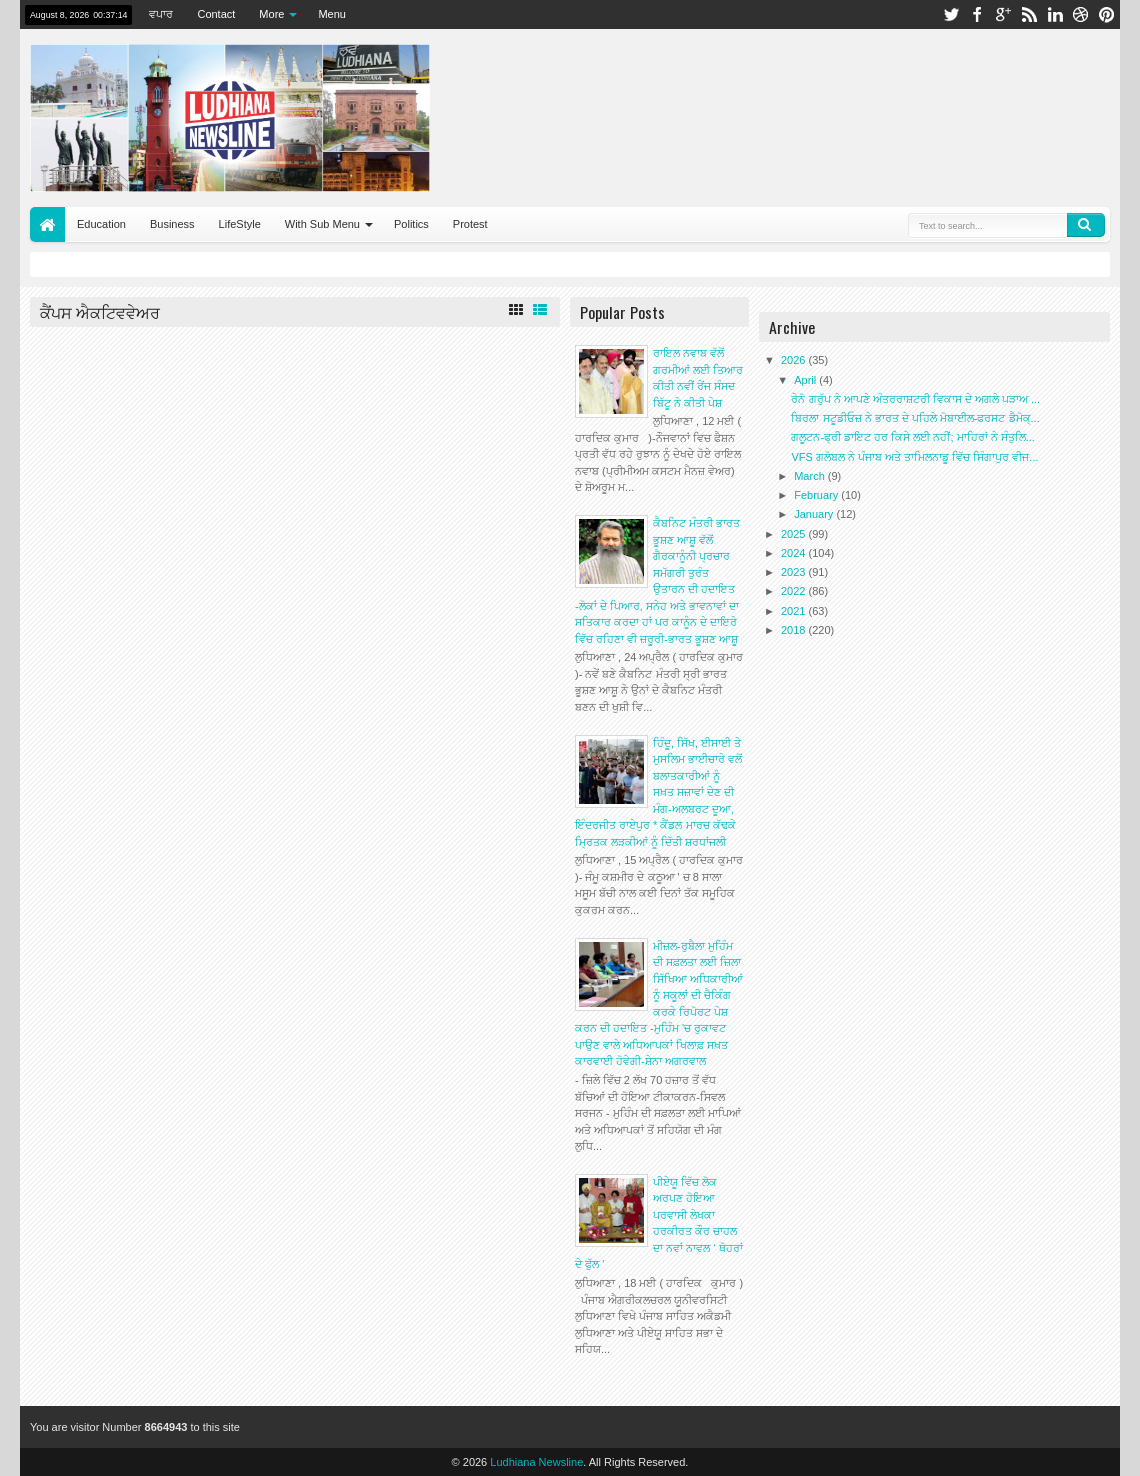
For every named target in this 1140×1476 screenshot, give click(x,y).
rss (1029, 14)
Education (101, 224)
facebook (977, 14)
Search (1086, 225)
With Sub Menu (322, 224)
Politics (411, 224)
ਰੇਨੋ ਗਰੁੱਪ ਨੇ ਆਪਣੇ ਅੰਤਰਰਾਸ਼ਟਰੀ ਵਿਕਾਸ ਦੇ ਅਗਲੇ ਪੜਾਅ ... (915, 399)
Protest (470, 224)
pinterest (1107, 14)
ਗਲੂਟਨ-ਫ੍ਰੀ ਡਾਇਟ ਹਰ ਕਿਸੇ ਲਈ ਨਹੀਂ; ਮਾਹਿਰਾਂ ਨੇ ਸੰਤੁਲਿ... (912, 437)
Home (47, 224)
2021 (795, 611)
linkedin (1055, 14)
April (806, 380)
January (815, 514)
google (1003, 14)
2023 (795, 572)
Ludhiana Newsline (536, 1462)
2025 (795, 534)
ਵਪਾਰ (161, 14)
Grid (516, 310)
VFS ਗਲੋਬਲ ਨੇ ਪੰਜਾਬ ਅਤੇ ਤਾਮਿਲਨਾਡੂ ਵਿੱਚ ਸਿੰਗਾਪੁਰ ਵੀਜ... (914, 457)
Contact (216, 14)
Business (172, 224)
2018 (795, 630)
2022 (795, 591)
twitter (951, 14)
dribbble (1081, 14)
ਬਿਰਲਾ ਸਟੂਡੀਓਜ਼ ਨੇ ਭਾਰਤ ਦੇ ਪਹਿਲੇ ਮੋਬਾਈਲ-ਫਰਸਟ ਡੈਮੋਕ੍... (915, 418)
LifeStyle (240, 224)
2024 (795, 553)
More (271, 14)
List (540, 310)
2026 (795, 360)
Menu (332, 14)
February (817, 495)
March (811, 476)
